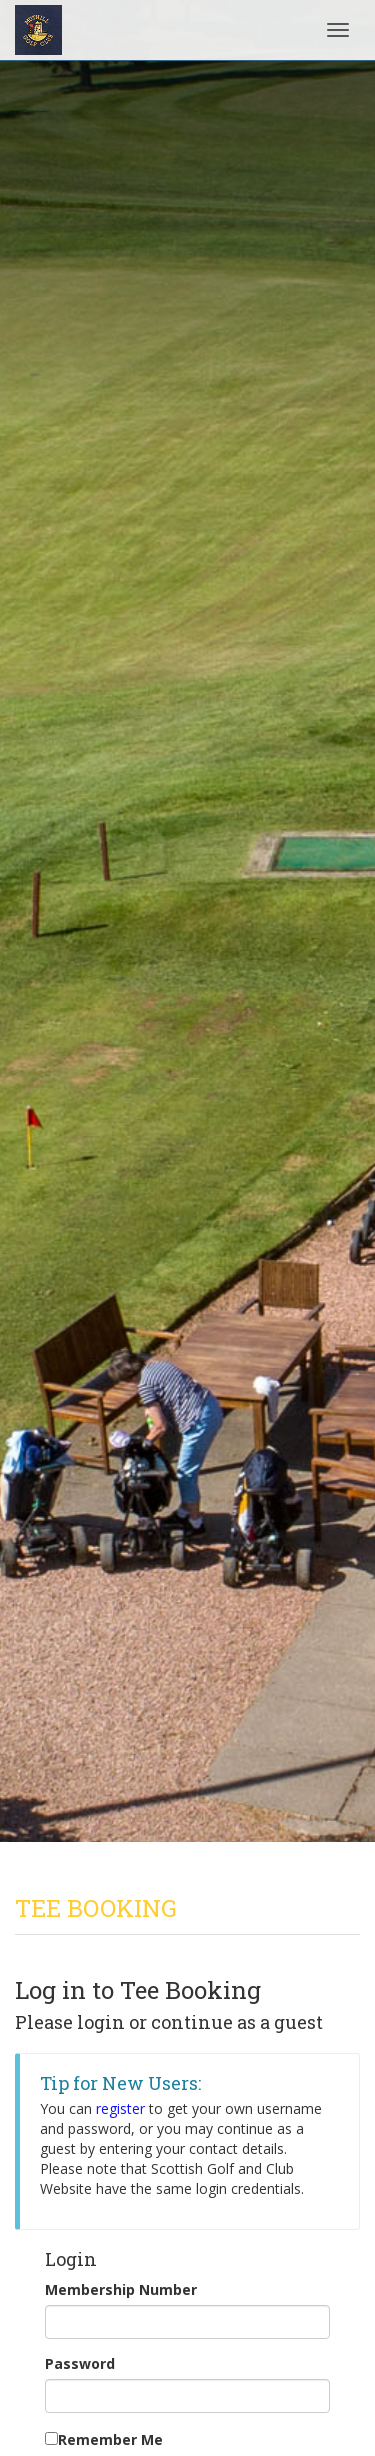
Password (80, 2363)
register (120, 2108)
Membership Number (121, 2289)
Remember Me (110, 2439)
